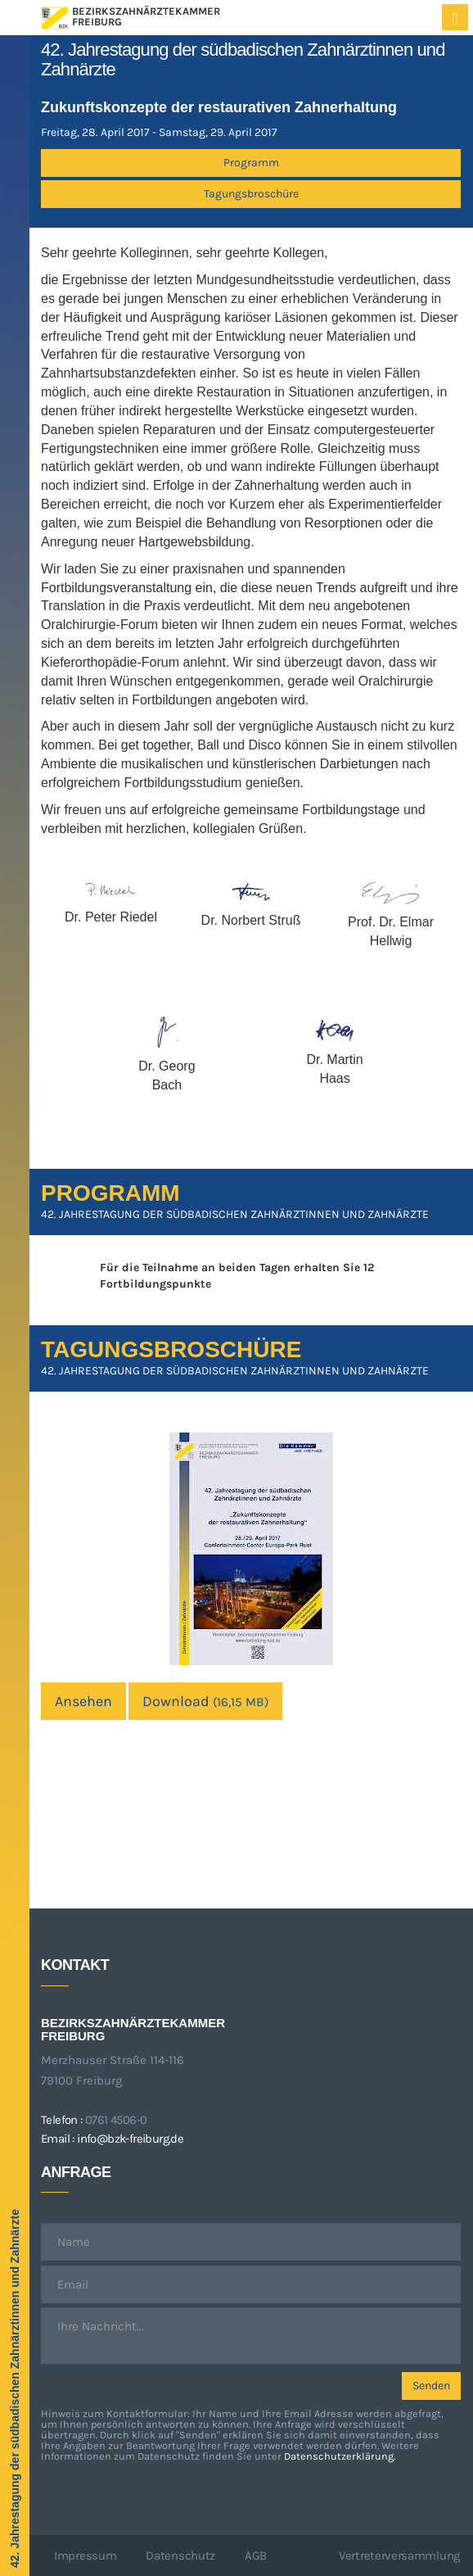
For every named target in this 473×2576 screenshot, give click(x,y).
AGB (256, 2555)
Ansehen (83, 1701)
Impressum (85, 2555)
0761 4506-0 (115, 2119)
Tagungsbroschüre (251, 194)
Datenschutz (180, 2555)
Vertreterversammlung (399, 2555)
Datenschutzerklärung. (339, 2456)
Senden (431, 2386)
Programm (251, 163)
